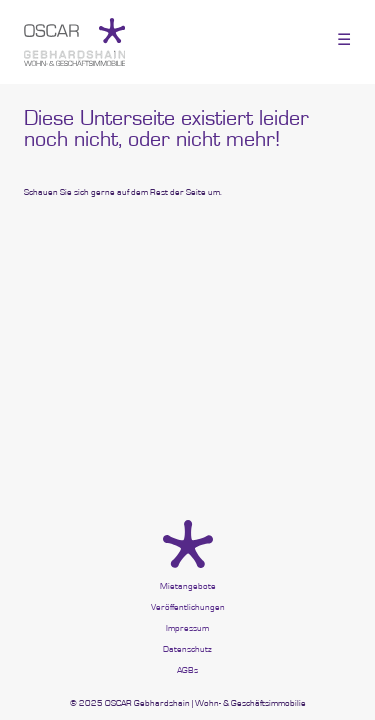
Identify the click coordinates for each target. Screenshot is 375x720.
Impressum (187, 628)
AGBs (187, 670)
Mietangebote (188, 586)
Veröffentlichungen (188, 607)
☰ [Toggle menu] (344, 39)
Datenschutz (187, 649)
